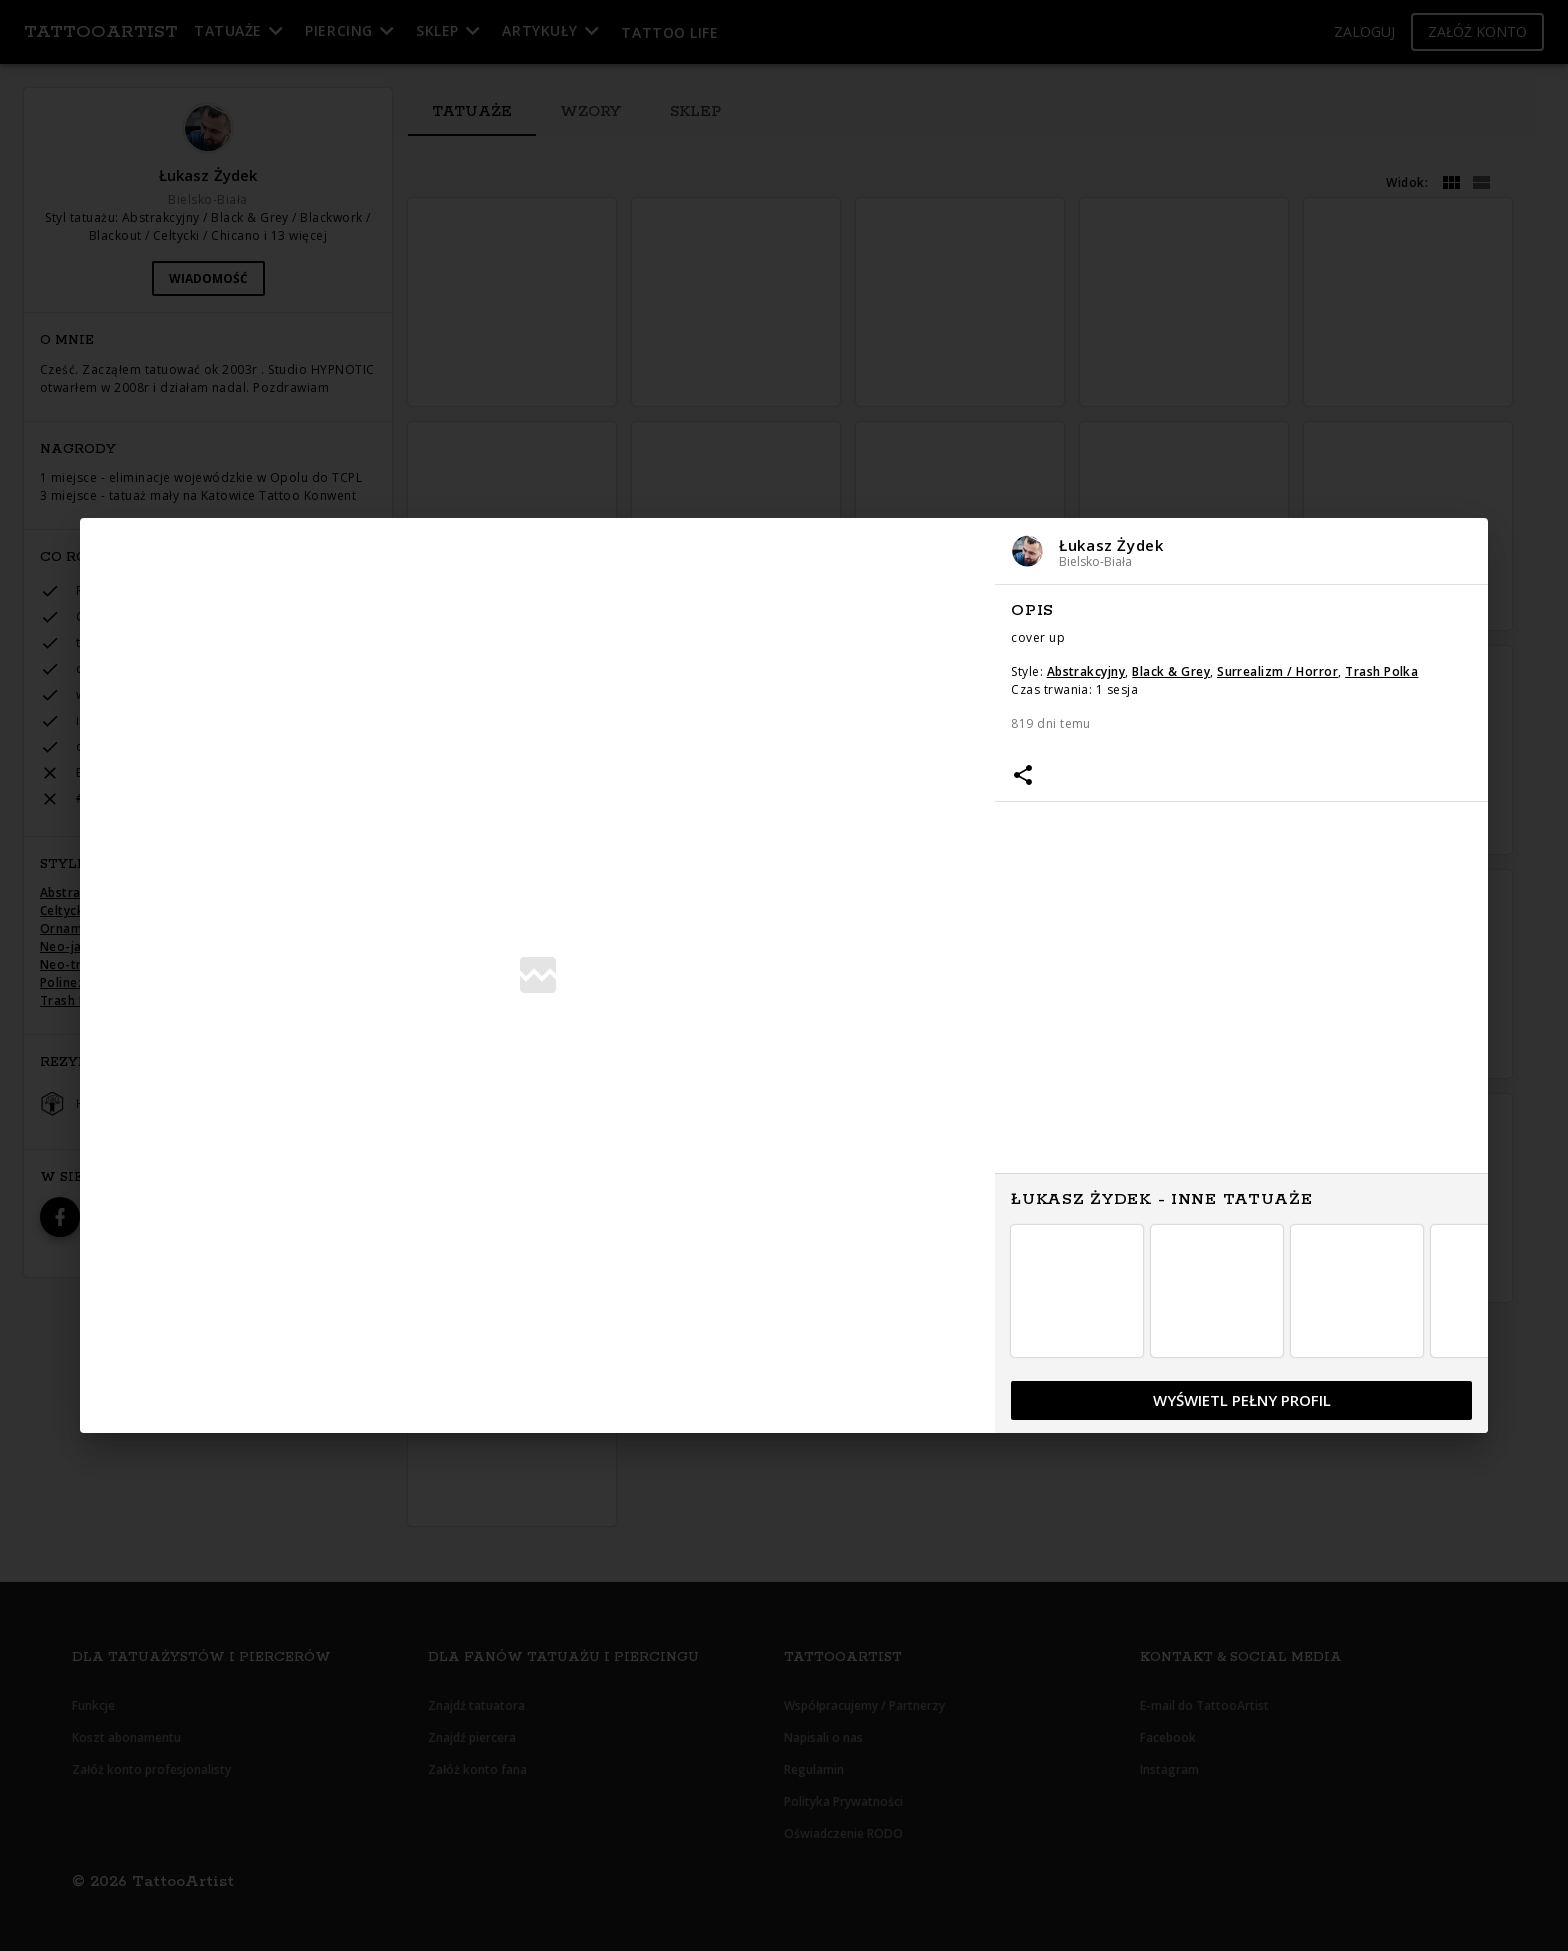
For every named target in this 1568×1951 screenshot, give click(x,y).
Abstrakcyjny (1086, 671)
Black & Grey (1171, 671)
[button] (1241, 551)
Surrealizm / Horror (1277, 671)
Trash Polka (1381, 671)
